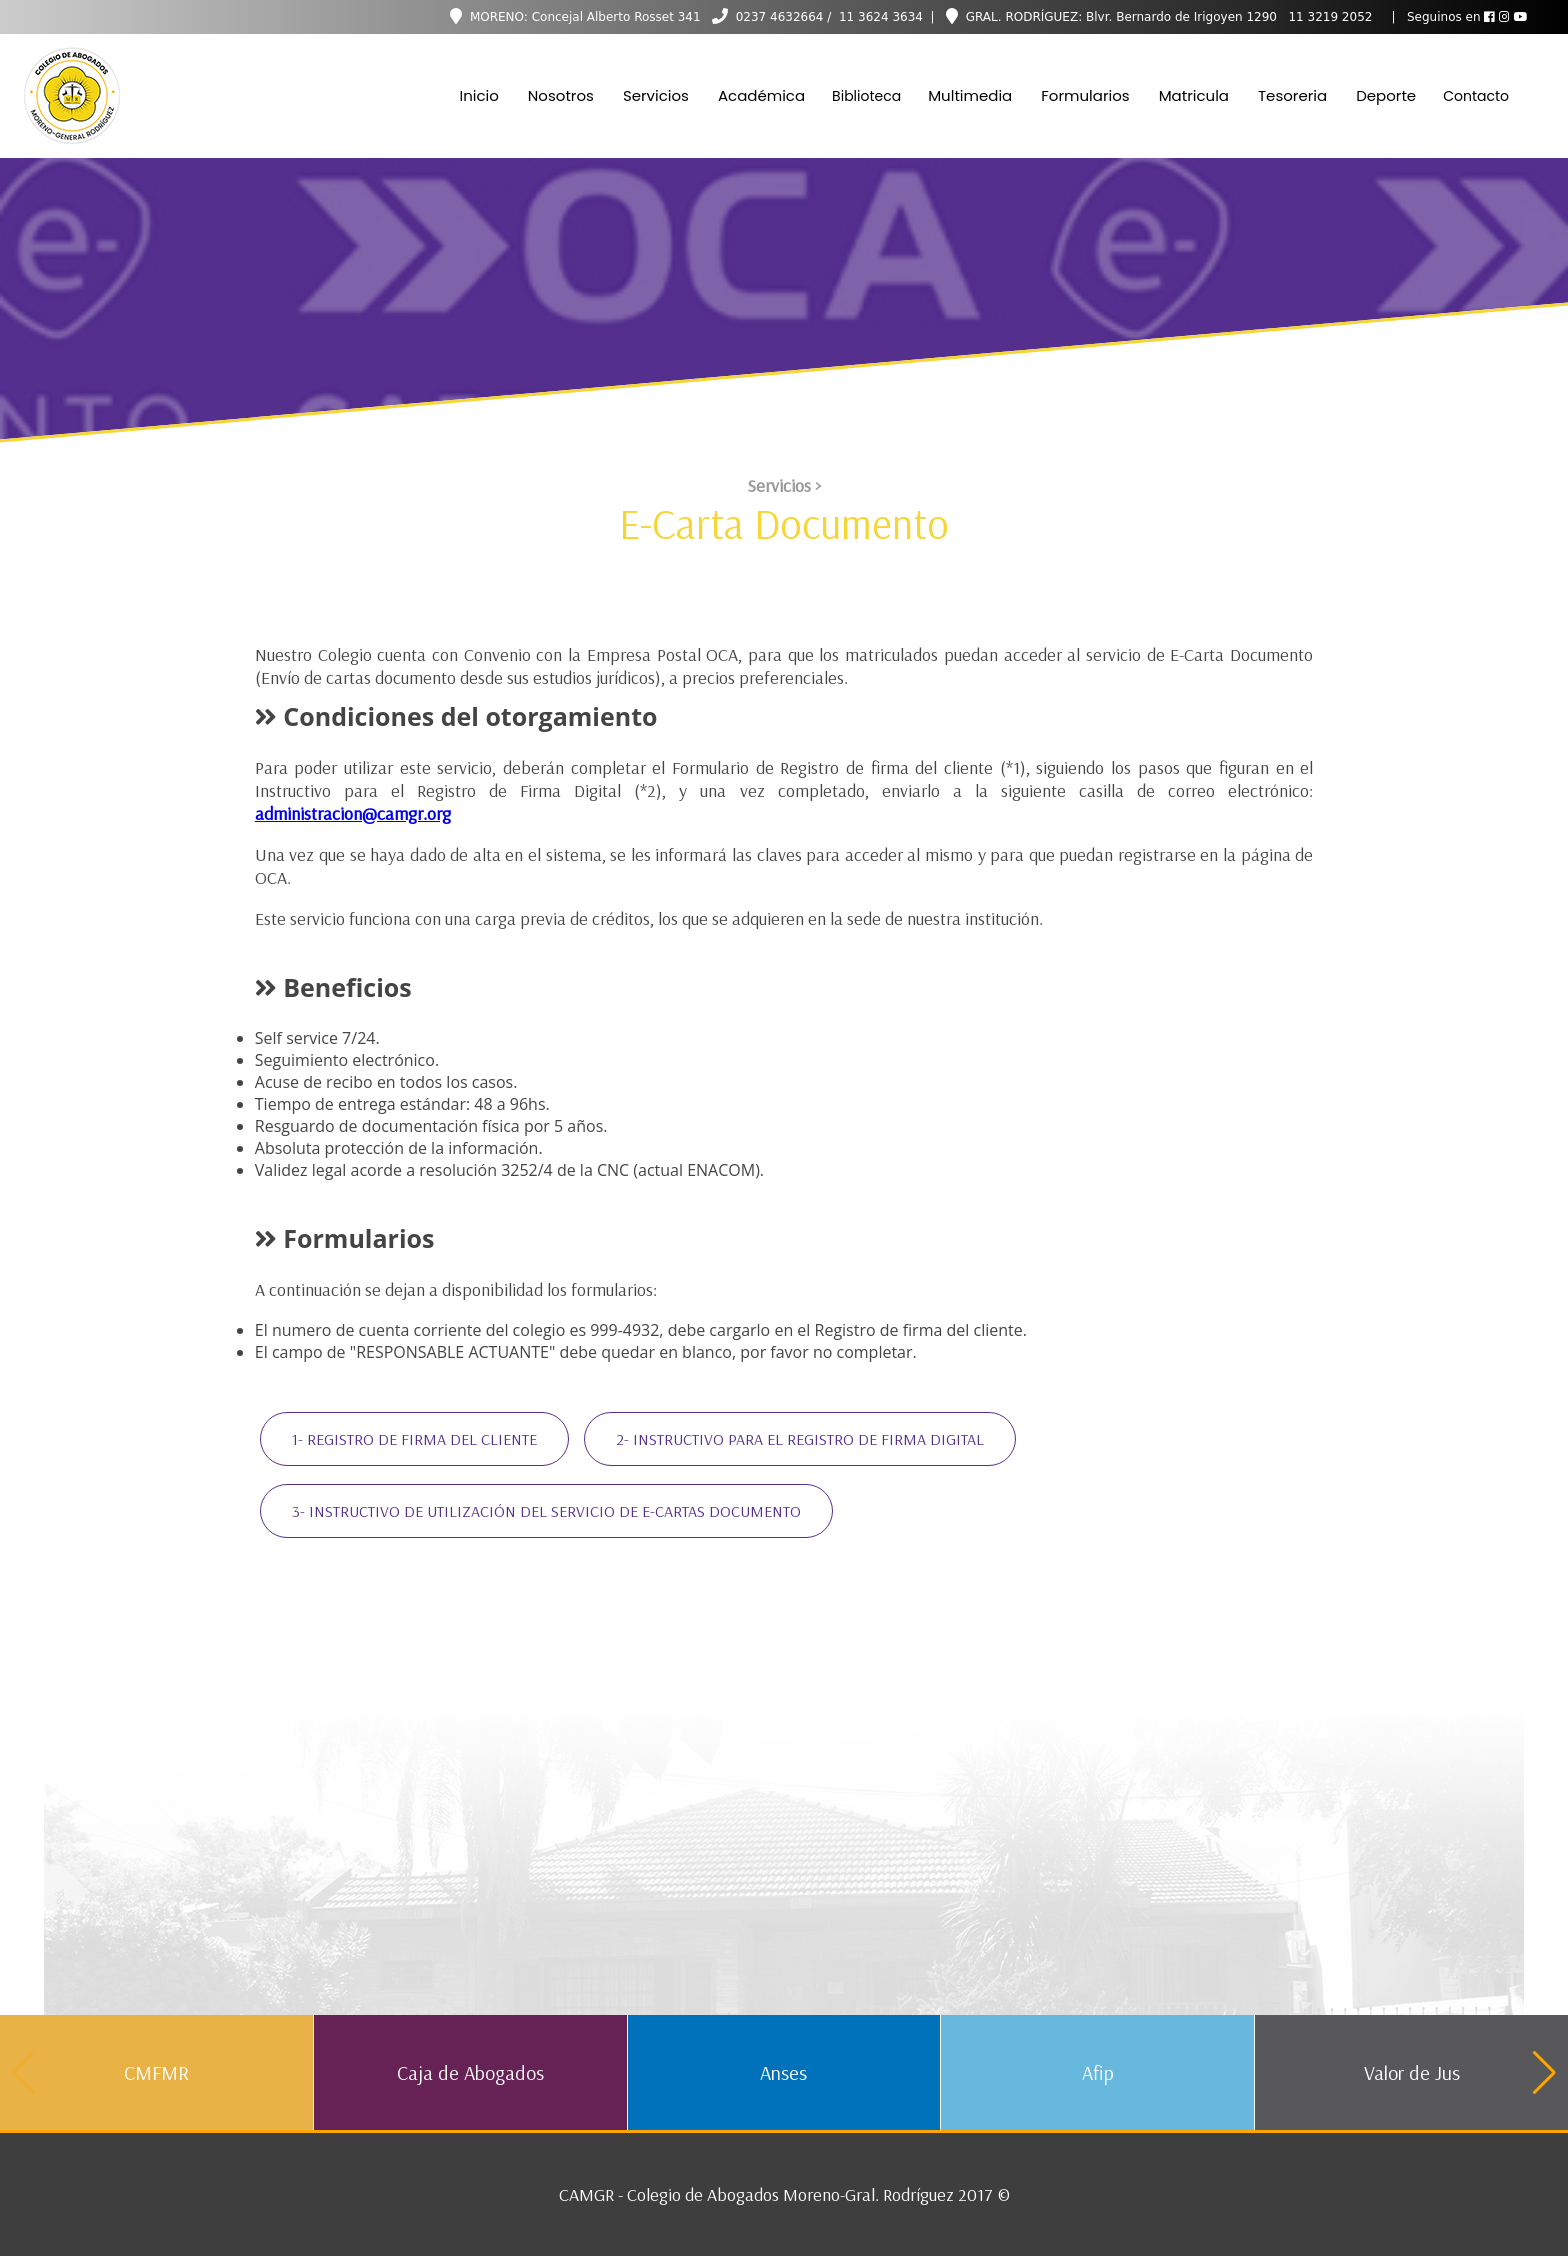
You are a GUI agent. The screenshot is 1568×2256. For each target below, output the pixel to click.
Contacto (1476, 96)
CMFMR (156, 2072)
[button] (1544, 2073)
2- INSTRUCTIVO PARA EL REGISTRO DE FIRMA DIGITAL (800, 1439)
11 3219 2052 (1329, 17)
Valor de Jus (1412, 2072)
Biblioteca (866, 96)
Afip (1098, 2072)
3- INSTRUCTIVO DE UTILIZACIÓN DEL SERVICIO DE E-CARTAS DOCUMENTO (546, 1511)
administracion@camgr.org (353, 813)
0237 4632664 (780, 17)
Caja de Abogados (470, 2072)
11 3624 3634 (879, 17)
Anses (783, 2072)
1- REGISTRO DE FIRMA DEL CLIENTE (414, 1439)
